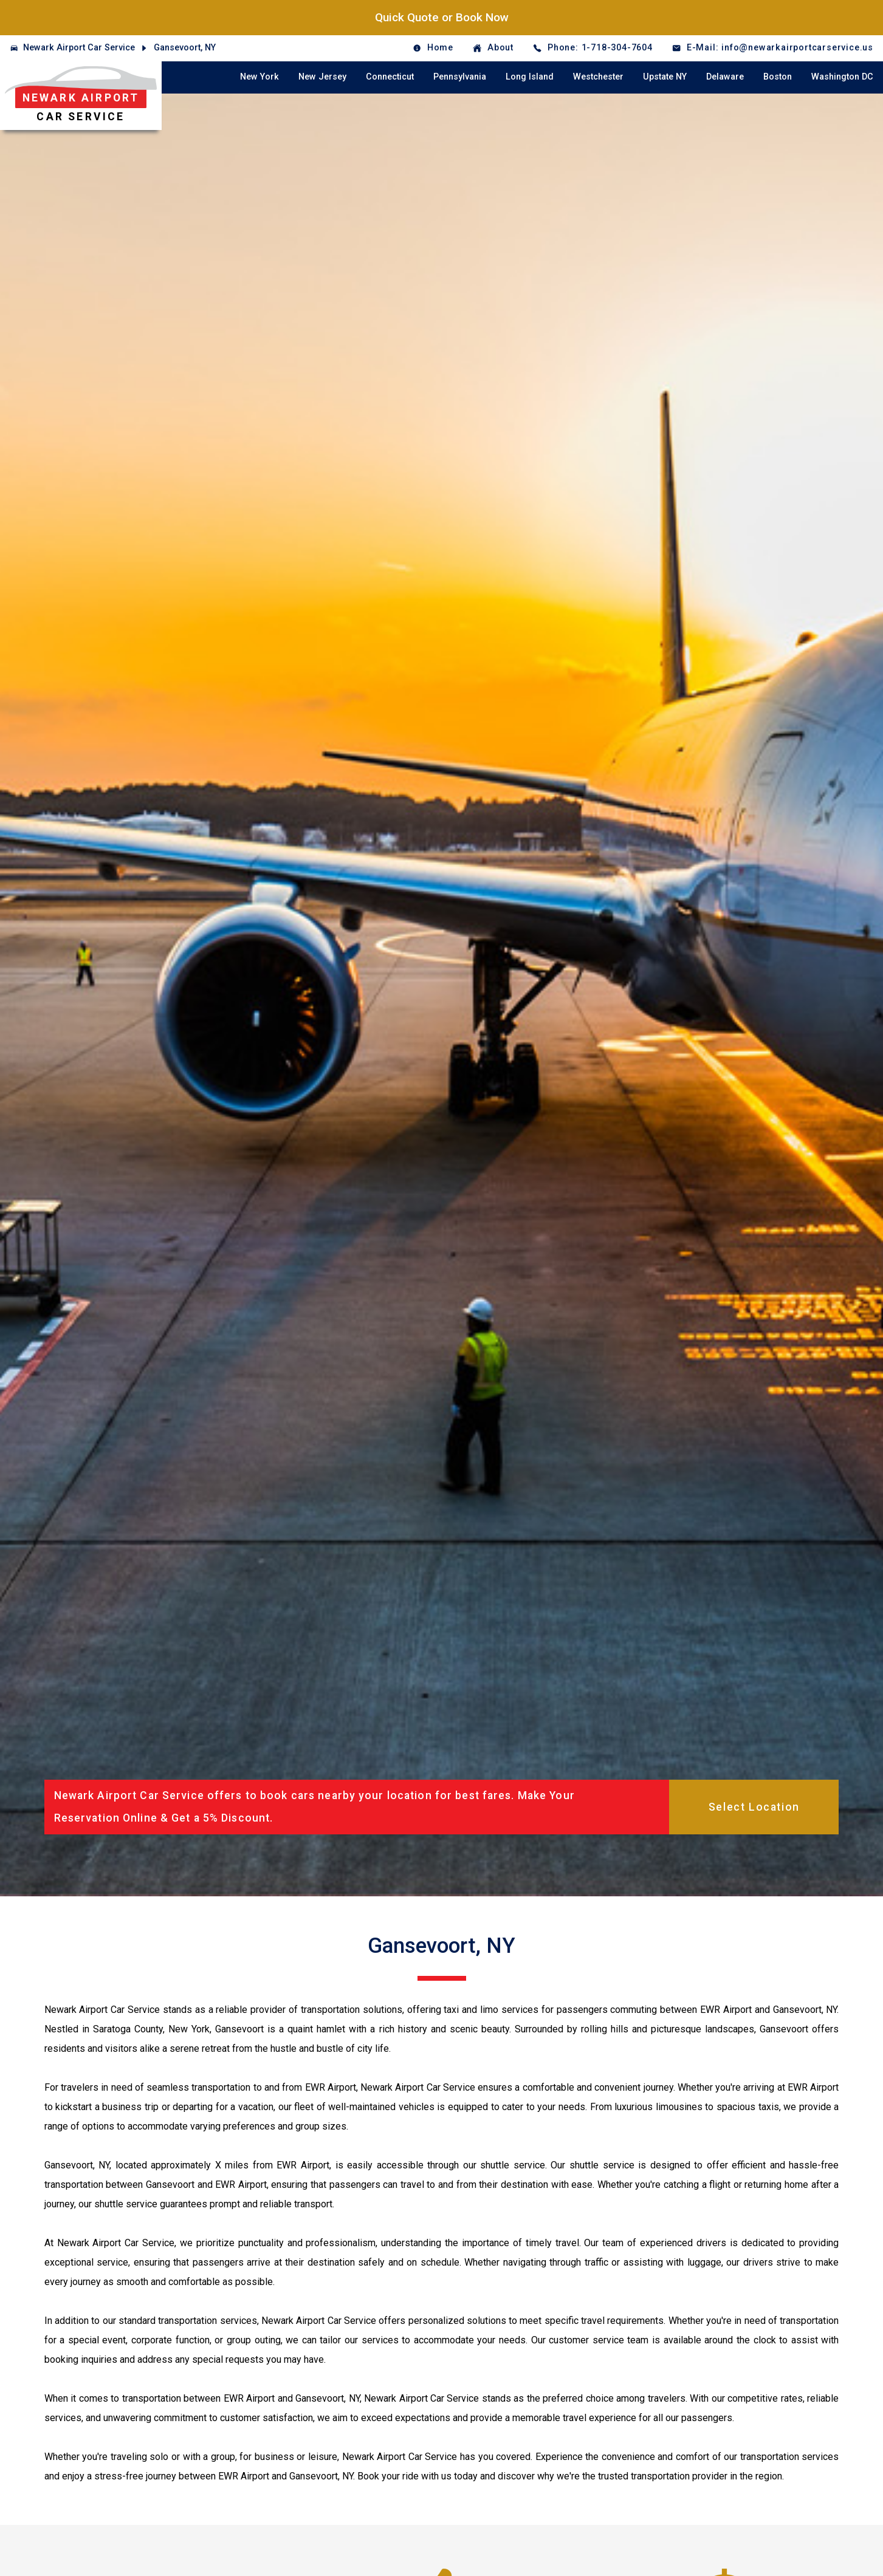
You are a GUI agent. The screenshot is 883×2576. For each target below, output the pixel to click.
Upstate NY (665, 77)
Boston (777, 77)
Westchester (598, 77)
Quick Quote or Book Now (442, 17)
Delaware (725, 77)
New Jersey (322, 77)
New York (259, 77)
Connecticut (390, 77)
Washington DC (842, 77)
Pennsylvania (459, 77)
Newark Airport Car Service (79, 48)
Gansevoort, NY (185, 48)
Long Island (530, 77)
